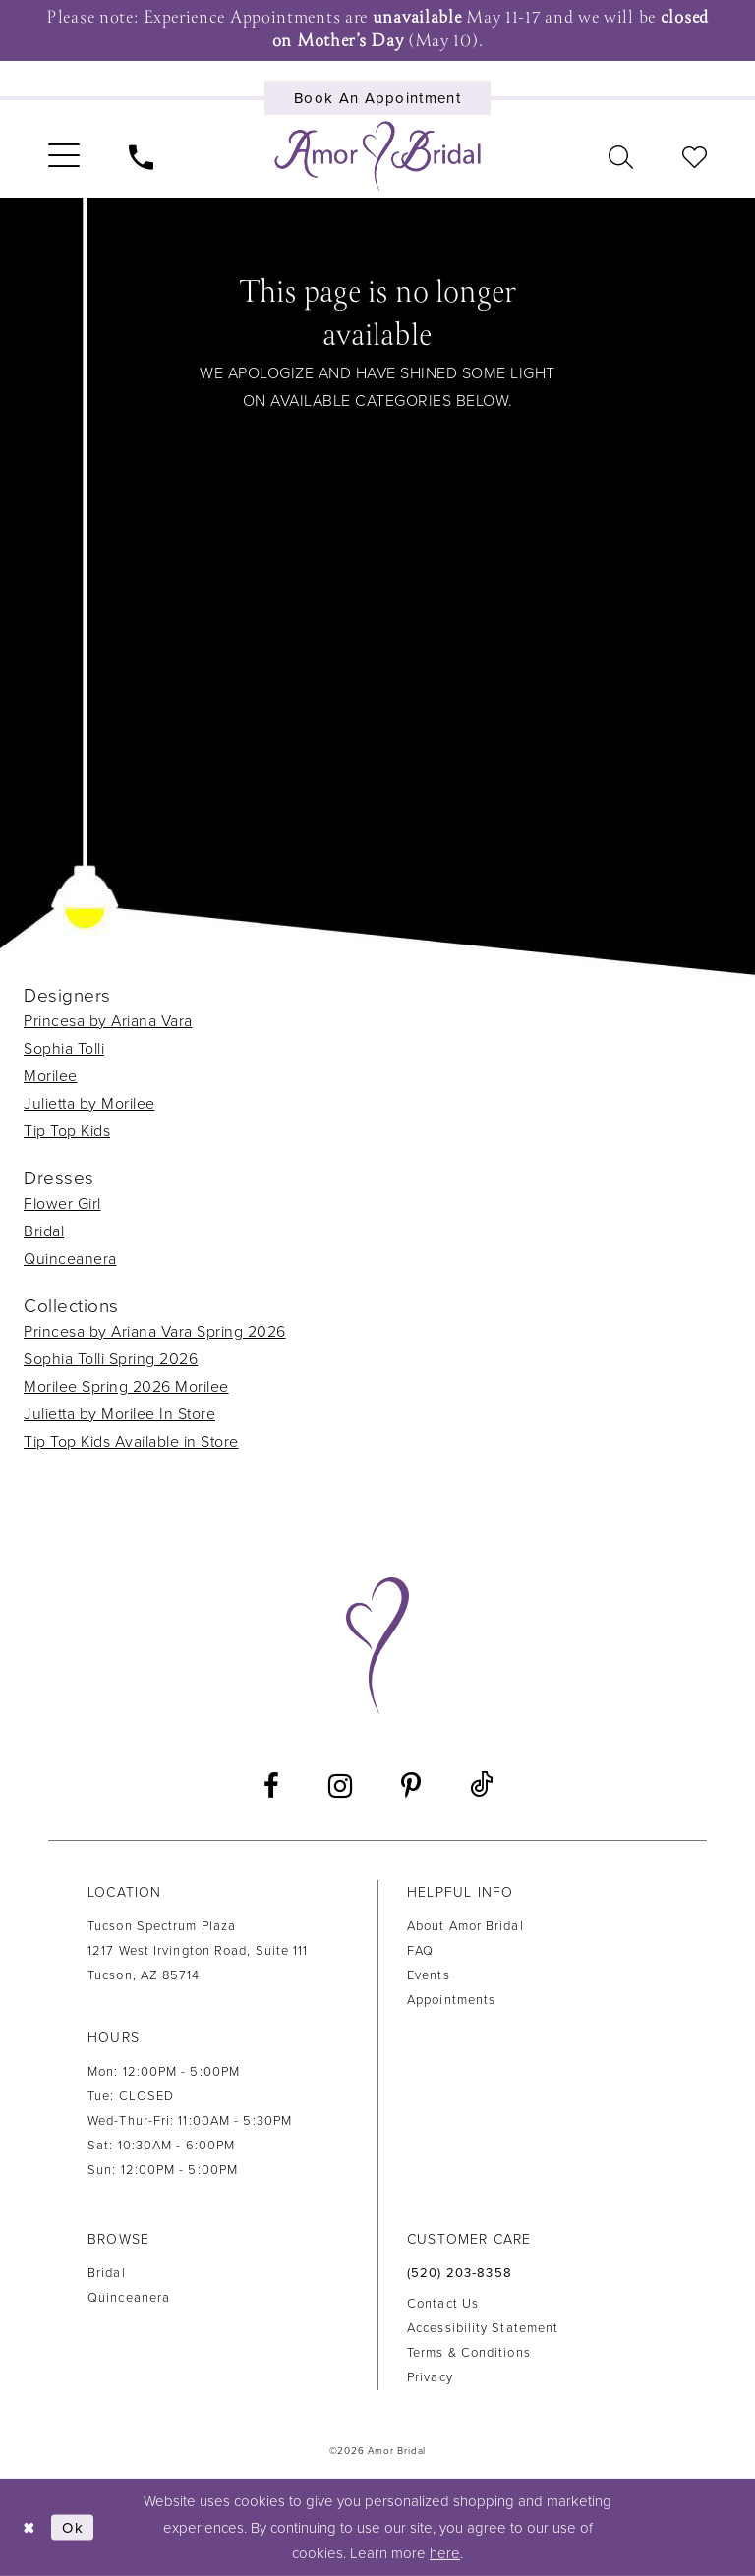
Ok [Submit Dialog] (73, 2527)
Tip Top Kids (67, 1131)
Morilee (51, 1076)
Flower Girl (62, 1204)
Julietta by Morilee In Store (119, 1414)
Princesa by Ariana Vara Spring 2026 (155, 1332)
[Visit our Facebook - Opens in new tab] (271, 1786)
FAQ (420, 1951)
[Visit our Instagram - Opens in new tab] (340, 1786)
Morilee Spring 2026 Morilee (126, 1387)
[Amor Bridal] (377, 156)
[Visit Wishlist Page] (694, 156)
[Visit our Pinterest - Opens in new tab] (411, 1786)
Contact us (443, 2304)
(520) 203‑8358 (459, 2273)
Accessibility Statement (482, 2328)
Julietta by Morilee (89, 1104)
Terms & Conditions (469, 2353)
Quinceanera (70, 1259)
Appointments (451, 2000)
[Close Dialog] (29, 2527)
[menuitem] (64, 156)
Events (428, 1975)
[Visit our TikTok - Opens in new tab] (481, 1785)
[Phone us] (141, 156)
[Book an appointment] (378, 98)
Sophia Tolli (64, 1049)
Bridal (44, 1231)
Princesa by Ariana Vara (108, 1021)
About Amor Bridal (465, 1926)
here (445, 2553)
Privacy (430, 2377)
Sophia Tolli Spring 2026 (111, 1359)
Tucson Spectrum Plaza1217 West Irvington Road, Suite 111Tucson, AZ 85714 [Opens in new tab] (198, 1950)
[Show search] (621, 156)
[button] (64, 156)
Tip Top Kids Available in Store (131, 1442)
